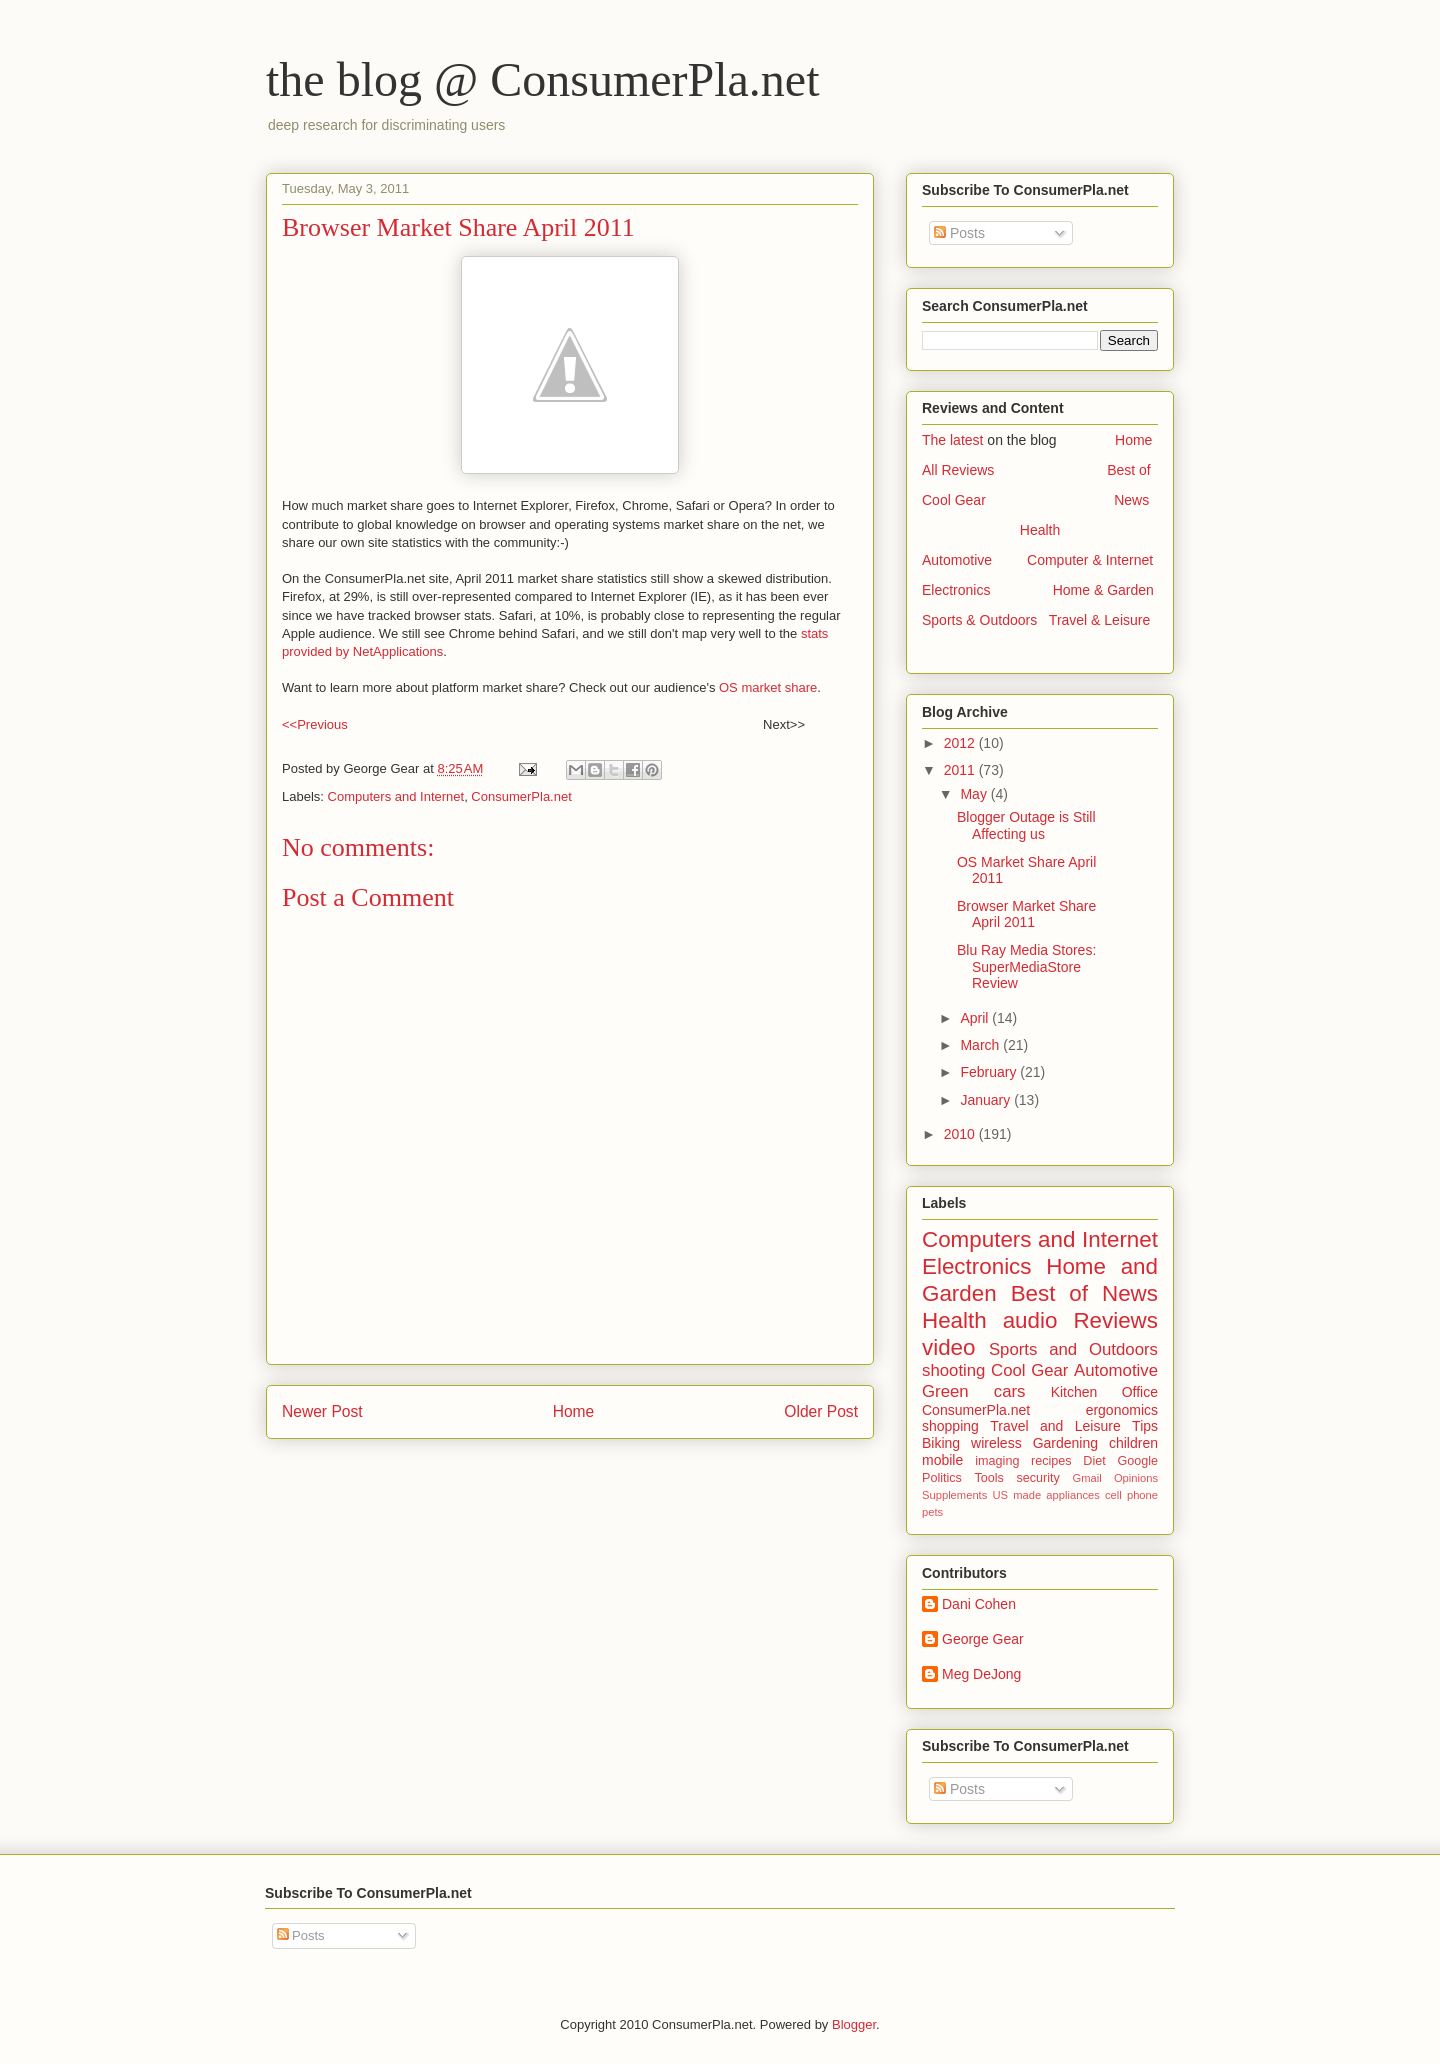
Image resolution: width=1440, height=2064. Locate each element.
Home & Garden (1103, 590)
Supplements (954, 1495)
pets (932, 1512)
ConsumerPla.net (521, 796)
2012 (961, 743)
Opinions (1136, 1478)
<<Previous (315, 724)
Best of (1129, 470)
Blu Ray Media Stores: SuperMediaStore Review (1026, 967)
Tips (1145, 1426)
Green (945, 1391)
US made (1016, 1495)
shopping (950, 1426)
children (1133, 1443)
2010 (961, 1134)
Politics (942, 1478)
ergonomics (1122, 1410)
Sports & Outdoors (979, 620)
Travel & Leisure (1099, 620)
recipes (1051, 1461)
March (981, 1045)
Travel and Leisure (1055, 1426)
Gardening (1065, 1443)
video (949, 1347)
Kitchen (1074, 1392)
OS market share (768, 687)
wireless (996, 1443)
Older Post (821, 1411)
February (990, 1072)
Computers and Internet (396, 796)
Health (1040, 530)
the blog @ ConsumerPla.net (542, 79)
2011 (961, 770)
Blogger (854, 2024)
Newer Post (322, 1411)
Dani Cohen (979, 1604)
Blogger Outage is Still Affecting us (1026, 825)
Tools (988, 1478)
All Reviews (958, 470)
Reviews (1115, 1320)
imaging (997, 1461)
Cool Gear (954, 500)
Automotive (957, 560)
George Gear (983, 1639)
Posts (959, 233)
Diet (1094, 1461)
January (987, 1100)
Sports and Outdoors (1073, 1349)
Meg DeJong (981, 1674)
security (1037, 1478)
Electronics (956, 590)
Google (1137, 1461)
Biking (941, 1443)
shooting (953, 1370)
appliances (1073, 1495)
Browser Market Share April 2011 (1026, 914)
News (1131, 500)
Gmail (1086, 1478)
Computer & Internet (1090, 560)
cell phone (1131, 1495)
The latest (952, 440)
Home (574, 1411)
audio (1030, 1320)
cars (1010, 1391)
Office (1140, 1392)
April (976, 1018)
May (975, 794)
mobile (942, 1460)
